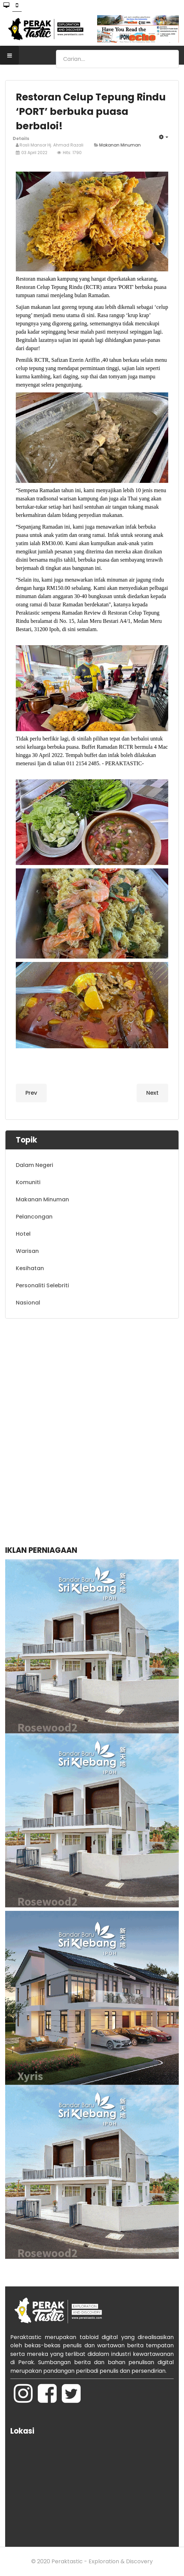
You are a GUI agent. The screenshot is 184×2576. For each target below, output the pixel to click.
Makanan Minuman (120, 145)
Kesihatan (30, 1268)
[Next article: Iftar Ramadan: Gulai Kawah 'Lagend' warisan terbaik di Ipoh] (152, 1093)
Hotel (23, 1234)
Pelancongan (34, 1217)
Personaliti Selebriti (42, 1285)
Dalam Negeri (34, 1165)
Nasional (28, 1303)
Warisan (27, 1251)
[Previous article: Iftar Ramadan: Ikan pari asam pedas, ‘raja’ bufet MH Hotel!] (31, 1093)
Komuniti (28, 1182)
